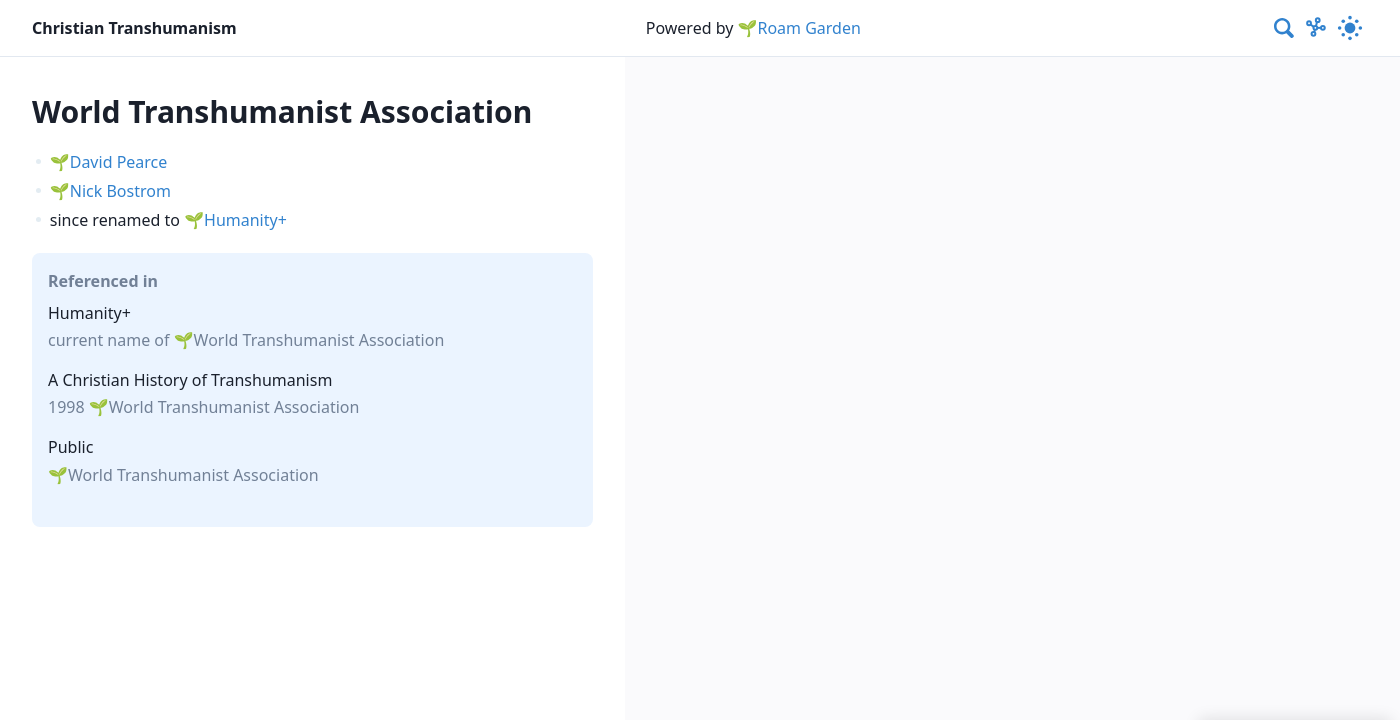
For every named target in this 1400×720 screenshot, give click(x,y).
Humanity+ (245, 220)
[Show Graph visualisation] (1316, 28)
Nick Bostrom (120, 191)
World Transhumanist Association (319, 340)
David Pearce (119, 162)
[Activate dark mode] (1350, 28)
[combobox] (1285, 28)
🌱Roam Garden (799, 28)
